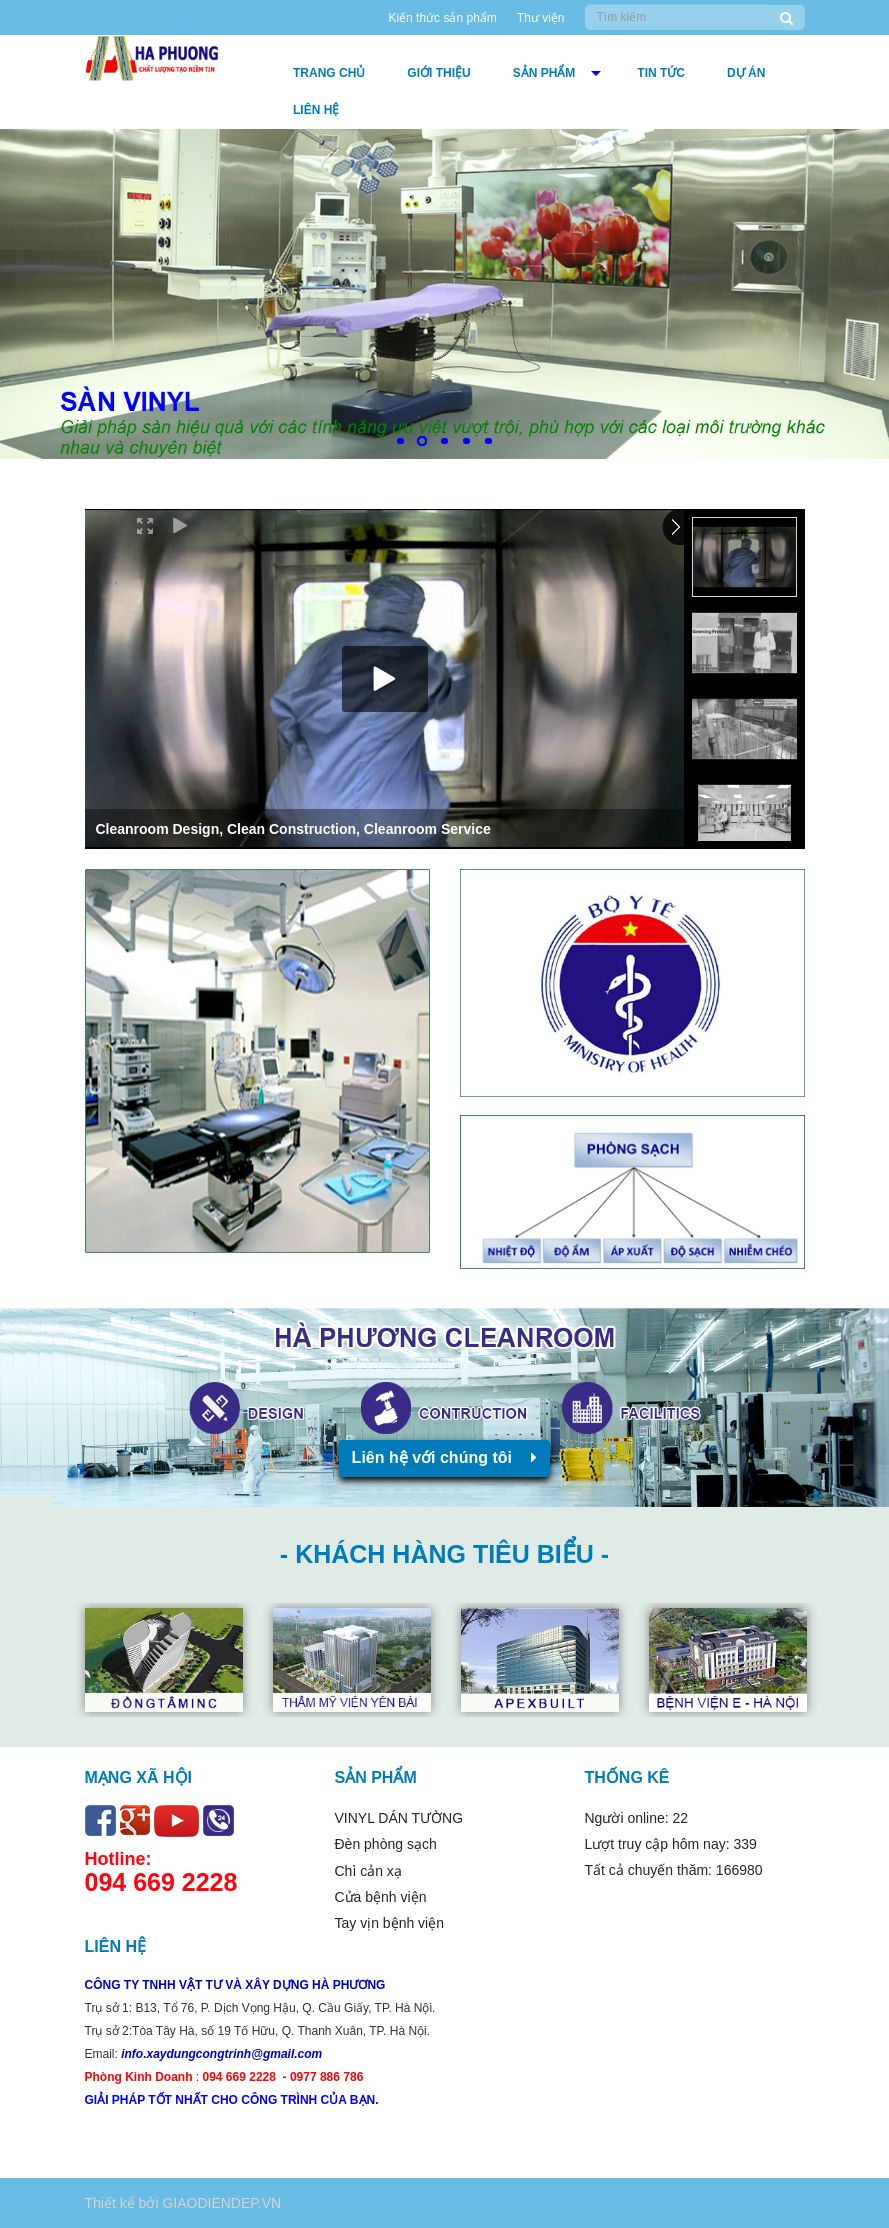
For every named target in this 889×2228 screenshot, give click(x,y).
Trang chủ (329, 73)
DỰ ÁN (746, 73)
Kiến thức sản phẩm (442, 18)
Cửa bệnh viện (381, 1897)
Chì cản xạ (368, 1871)
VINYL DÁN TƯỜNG (399, 1818)
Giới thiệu (438, 73)
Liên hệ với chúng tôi (445, 1457)
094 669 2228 (161, 1882)
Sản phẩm (544, 73)
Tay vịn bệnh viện (390, 1923)
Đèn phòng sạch (386, 1844)
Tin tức (661, 73)
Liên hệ (316, 110)
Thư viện (541, 18)
